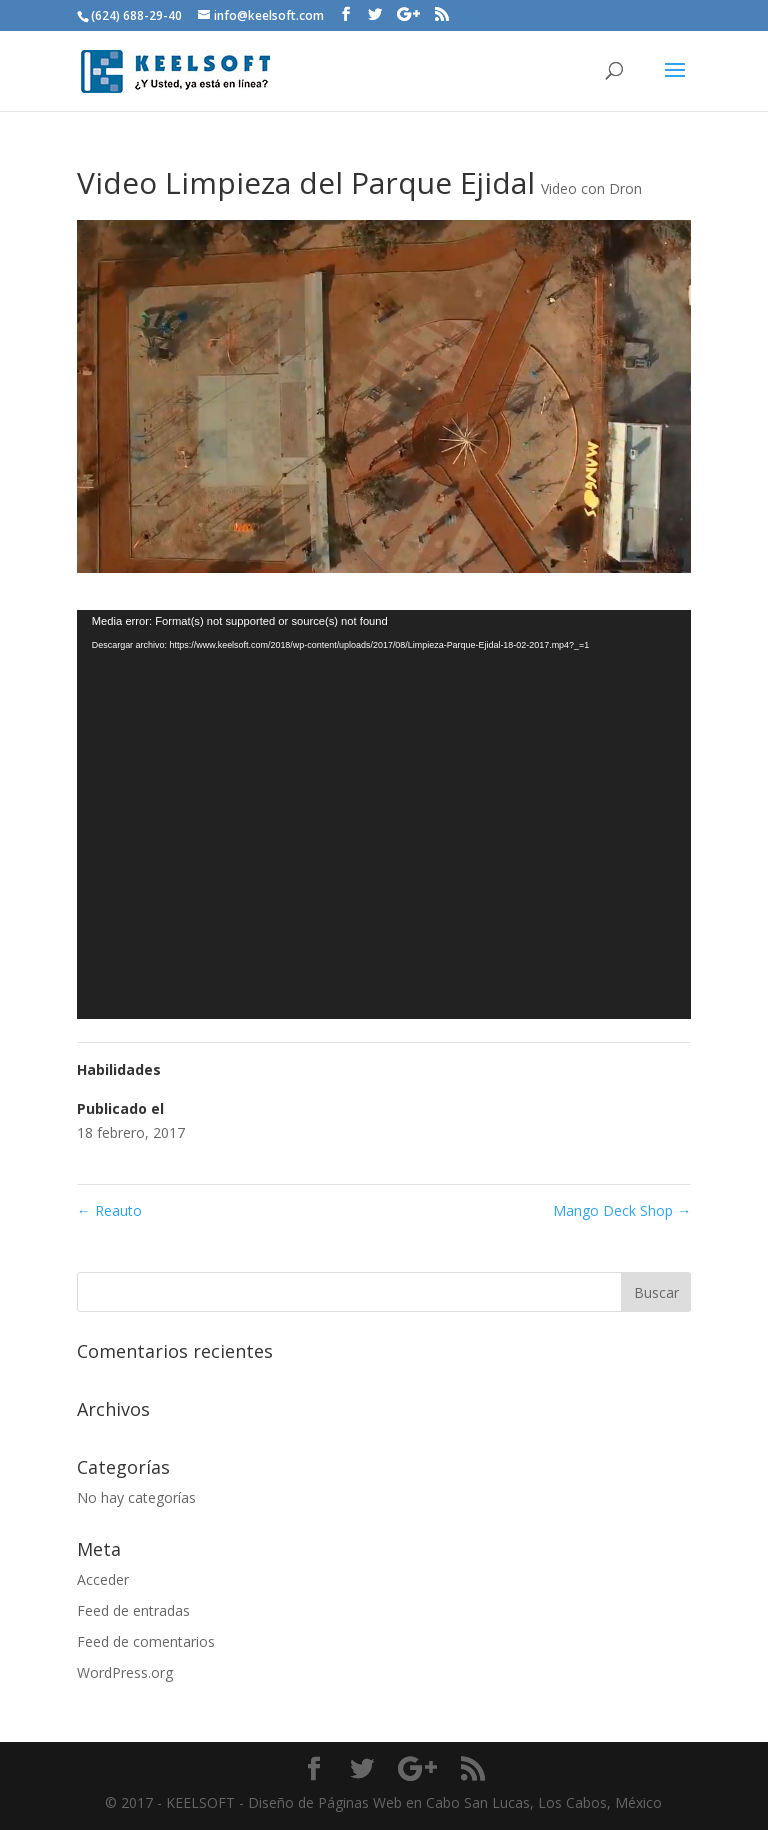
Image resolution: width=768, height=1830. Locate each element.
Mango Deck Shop (622, 1210)
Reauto (109, 1210)
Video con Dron (591, 188)
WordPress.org (125, 1672)
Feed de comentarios (146, 1641)
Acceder (103, 1579)
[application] (384, 815)
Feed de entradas (133, 1610)
